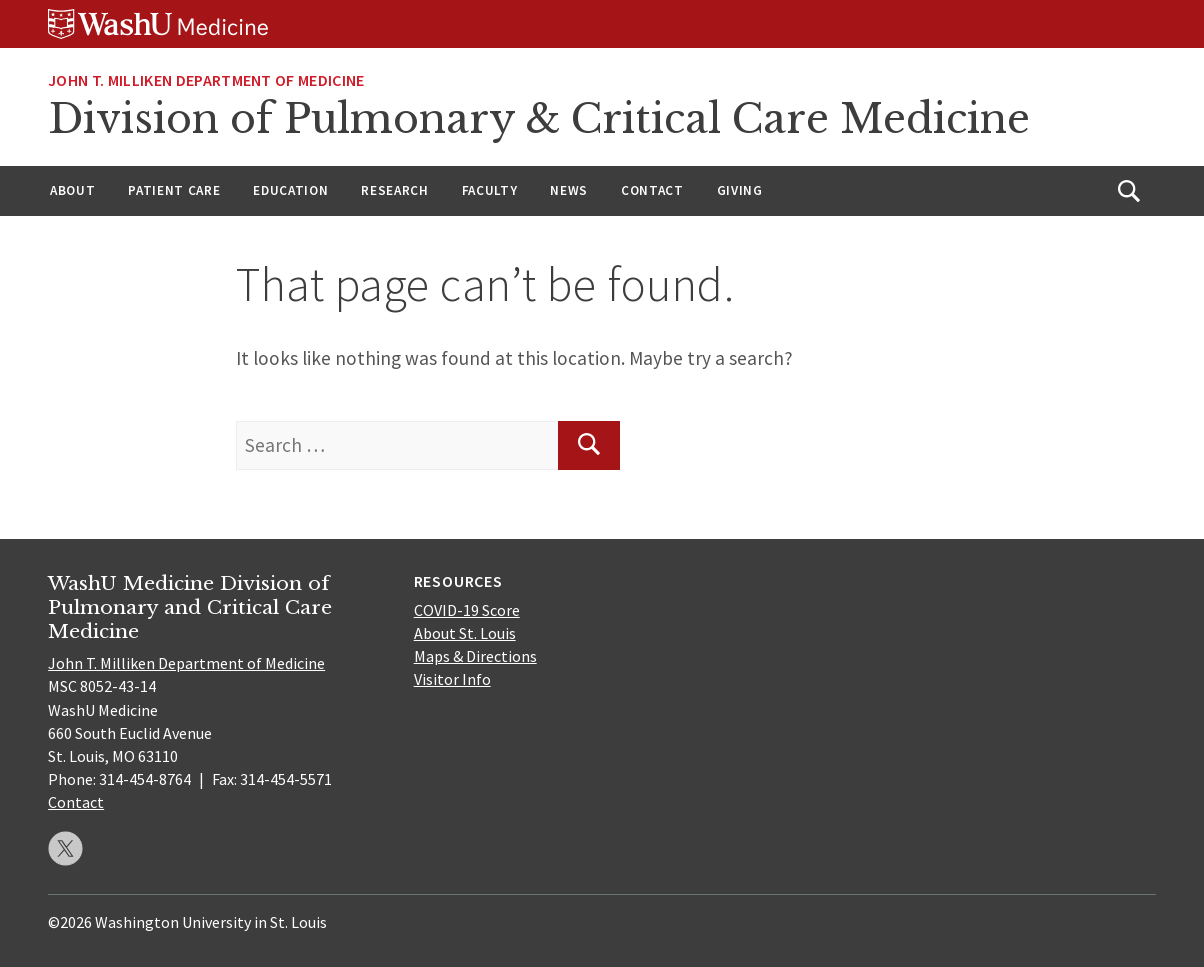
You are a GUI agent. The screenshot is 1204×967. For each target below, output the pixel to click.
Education (290, 190)
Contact (652, 190)
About (72, 190)
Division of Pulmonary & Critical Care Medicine (539, 119)
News (569, 190)
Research (394, 190)
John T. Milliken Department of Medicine (206, 80)
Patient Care (174, 190)
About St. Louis (465, 633)
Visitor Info (452, 679)
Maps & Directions (475, 656)
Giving (740, 190)
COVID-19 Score (467, 610)
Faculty (490, 190)
